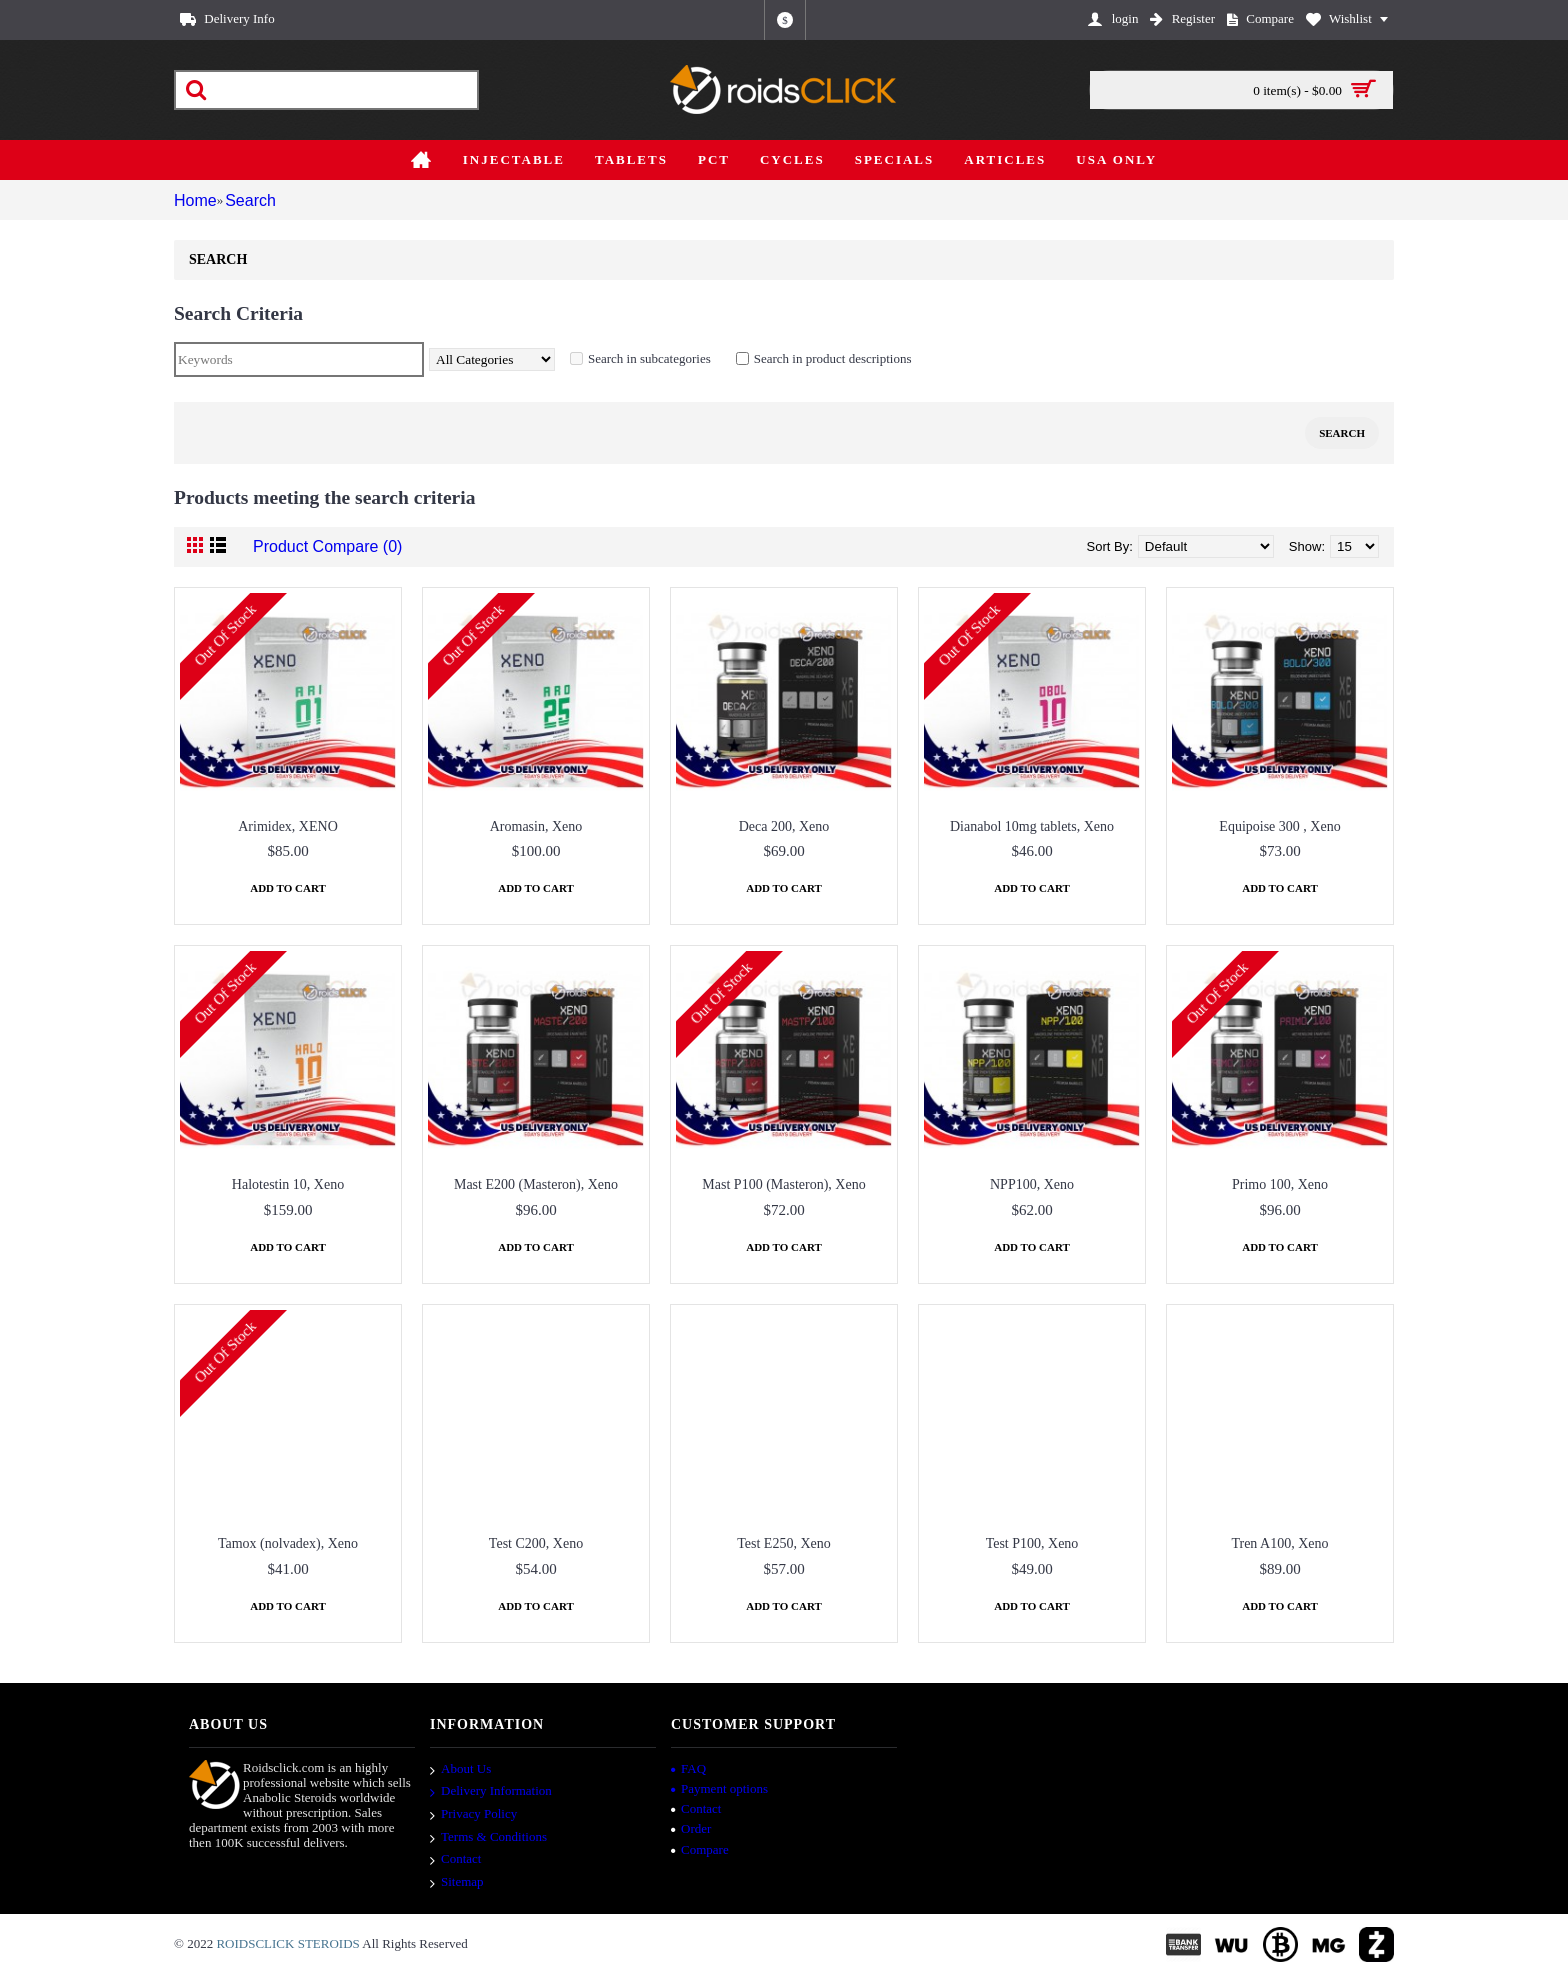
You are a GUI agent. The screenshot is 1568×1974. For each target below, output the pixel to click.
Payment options (719, 1788)
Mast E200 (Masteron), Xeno (536, 1184)
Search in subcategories (659, 358)
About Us (460, 1770)
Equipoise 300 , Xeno (1279, 826)
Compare (700, 1849)
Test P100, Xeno (1032, 1543)
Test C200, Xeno (536, 1543)
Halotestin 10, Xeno (288, 1184)
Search (248, 200)
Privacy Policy (473, 1815)
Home (192, 200)
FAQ (688, 1768)
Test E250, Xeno (784, 1543)
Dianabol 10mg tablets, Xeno (1032, 826)
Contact (455, 1860)
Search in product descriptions (843, 358)
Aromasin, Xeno (536, 826)
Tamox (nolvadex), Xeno (288, 1543)
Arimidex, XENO (288, 826)
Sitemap (457, 1883)
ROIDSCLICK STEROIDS (287, 1943)
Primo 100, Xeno (1280, 1184)
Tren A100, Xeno (1279, 1543)
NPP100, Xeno (1032, 1184)
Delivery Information (491, 1793)
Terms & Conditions (488, 1838)
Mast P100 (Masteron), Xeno (783, 1184)
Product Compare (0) (312, 546)
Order (691, 1828)
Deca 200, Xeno (784, 826)
